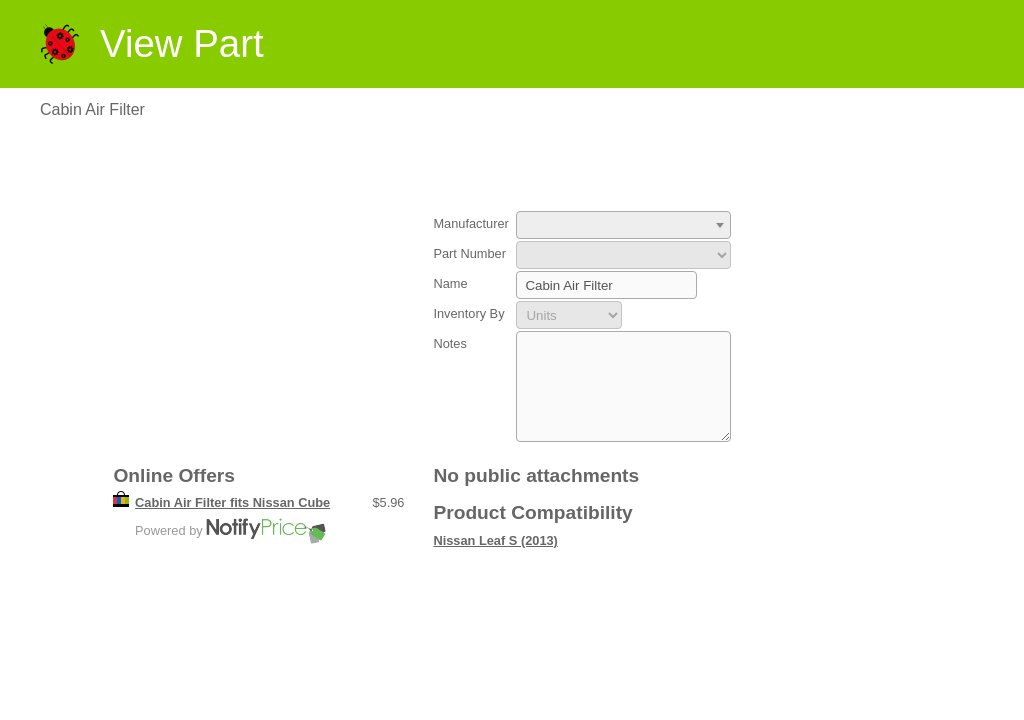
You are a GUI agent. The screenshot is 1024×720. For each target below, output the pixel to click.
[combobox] (623, 225)
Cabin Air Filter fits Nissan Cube (232, 523)
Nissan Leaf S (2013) (495, 561)
